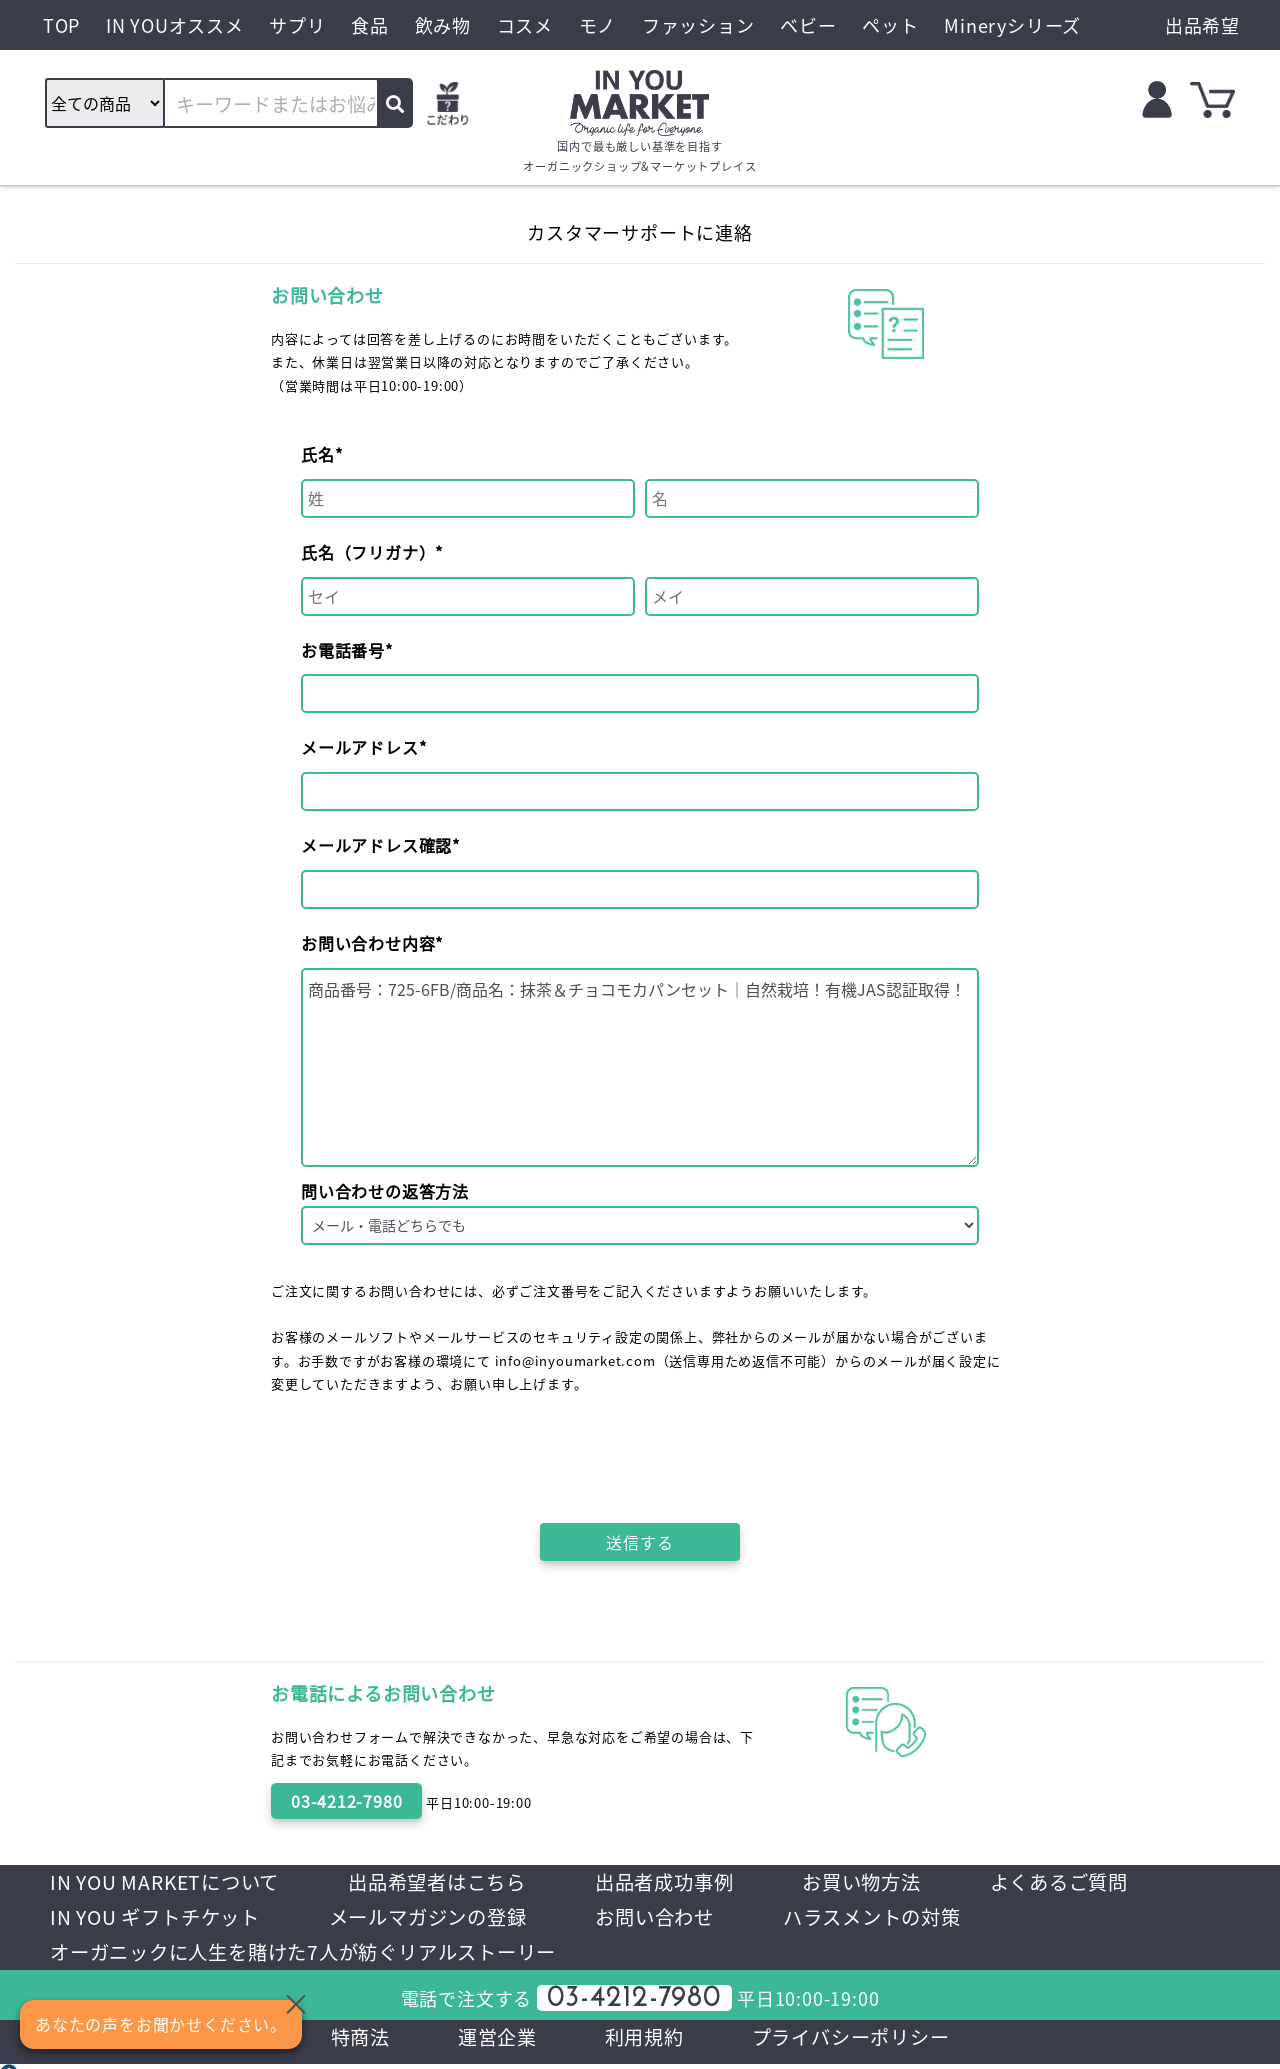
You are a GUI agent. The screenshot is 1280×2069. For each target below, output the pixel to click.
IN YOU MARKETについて (169, 1882)
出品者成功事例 (686, 1882)
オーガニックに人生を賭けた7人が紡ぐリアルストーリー (572, 1954)
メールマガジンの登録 (656, 1918)
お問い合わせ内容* (372, 943)
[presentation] (642, 1454)
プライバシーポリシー (856, 2040)
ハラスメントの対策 (143, 1954)
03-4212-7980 (347, 1801)
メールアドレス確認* (380, 845)
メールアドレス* (363, 747)
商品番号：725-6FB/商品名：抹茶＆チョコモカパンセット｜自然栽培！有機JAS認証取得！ (640, 1067)
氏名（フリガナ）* (372, 552)
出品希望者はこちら (450, 1882)
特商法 (351, 2040)
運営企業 (491, 2040)
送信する (639, 1542)
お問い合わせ (891, 1918)
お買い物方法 (890, 1882)
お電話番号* (347, 650)
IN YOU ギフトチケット (373, 1918)
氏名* (321, 454)
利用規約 (642, 2040)
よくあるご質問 (123, 1918)
